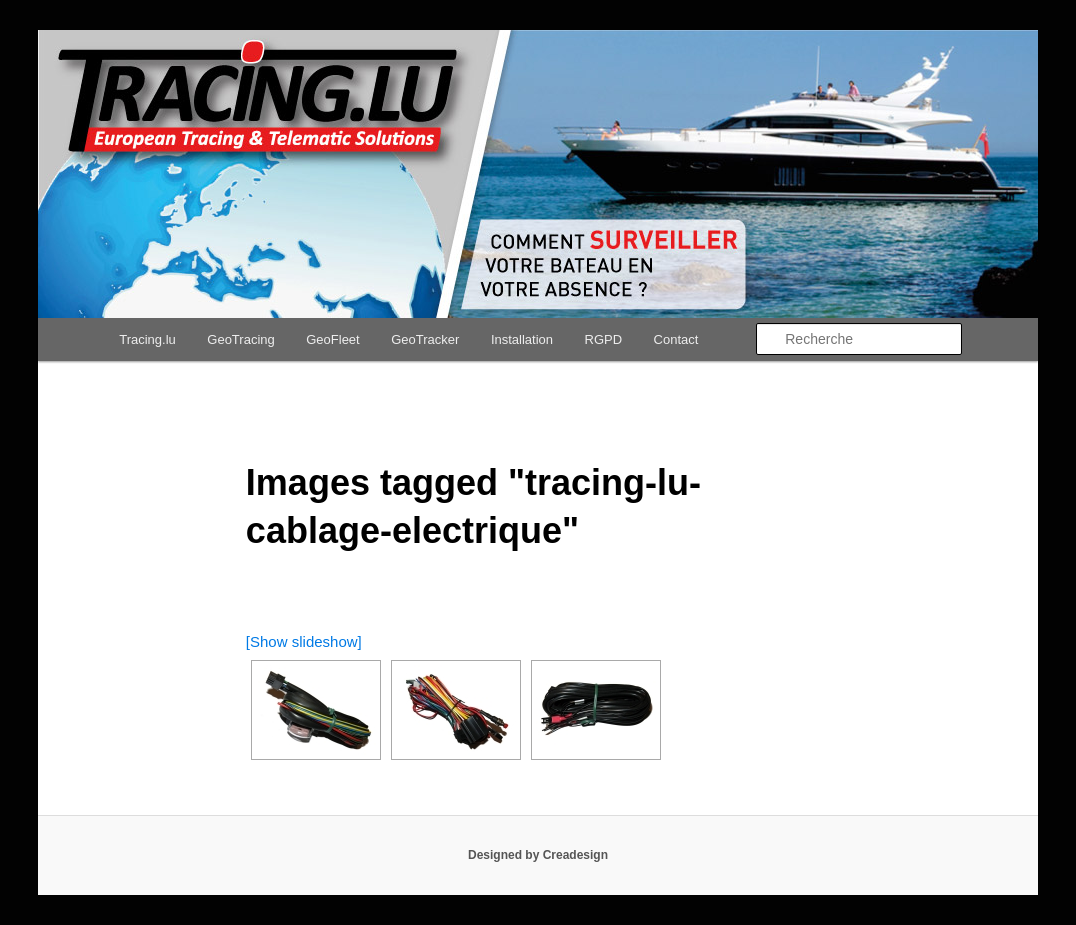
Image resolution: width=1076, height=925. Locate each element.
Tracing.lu (147, 339)
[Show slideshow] (304, 641)
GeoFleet (332, 339)
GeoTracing (240, 339)
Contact (676, 339)
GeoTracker (425, 339)
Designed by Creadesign (538, 855)
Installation (522, 339)
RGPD (604, 339)
